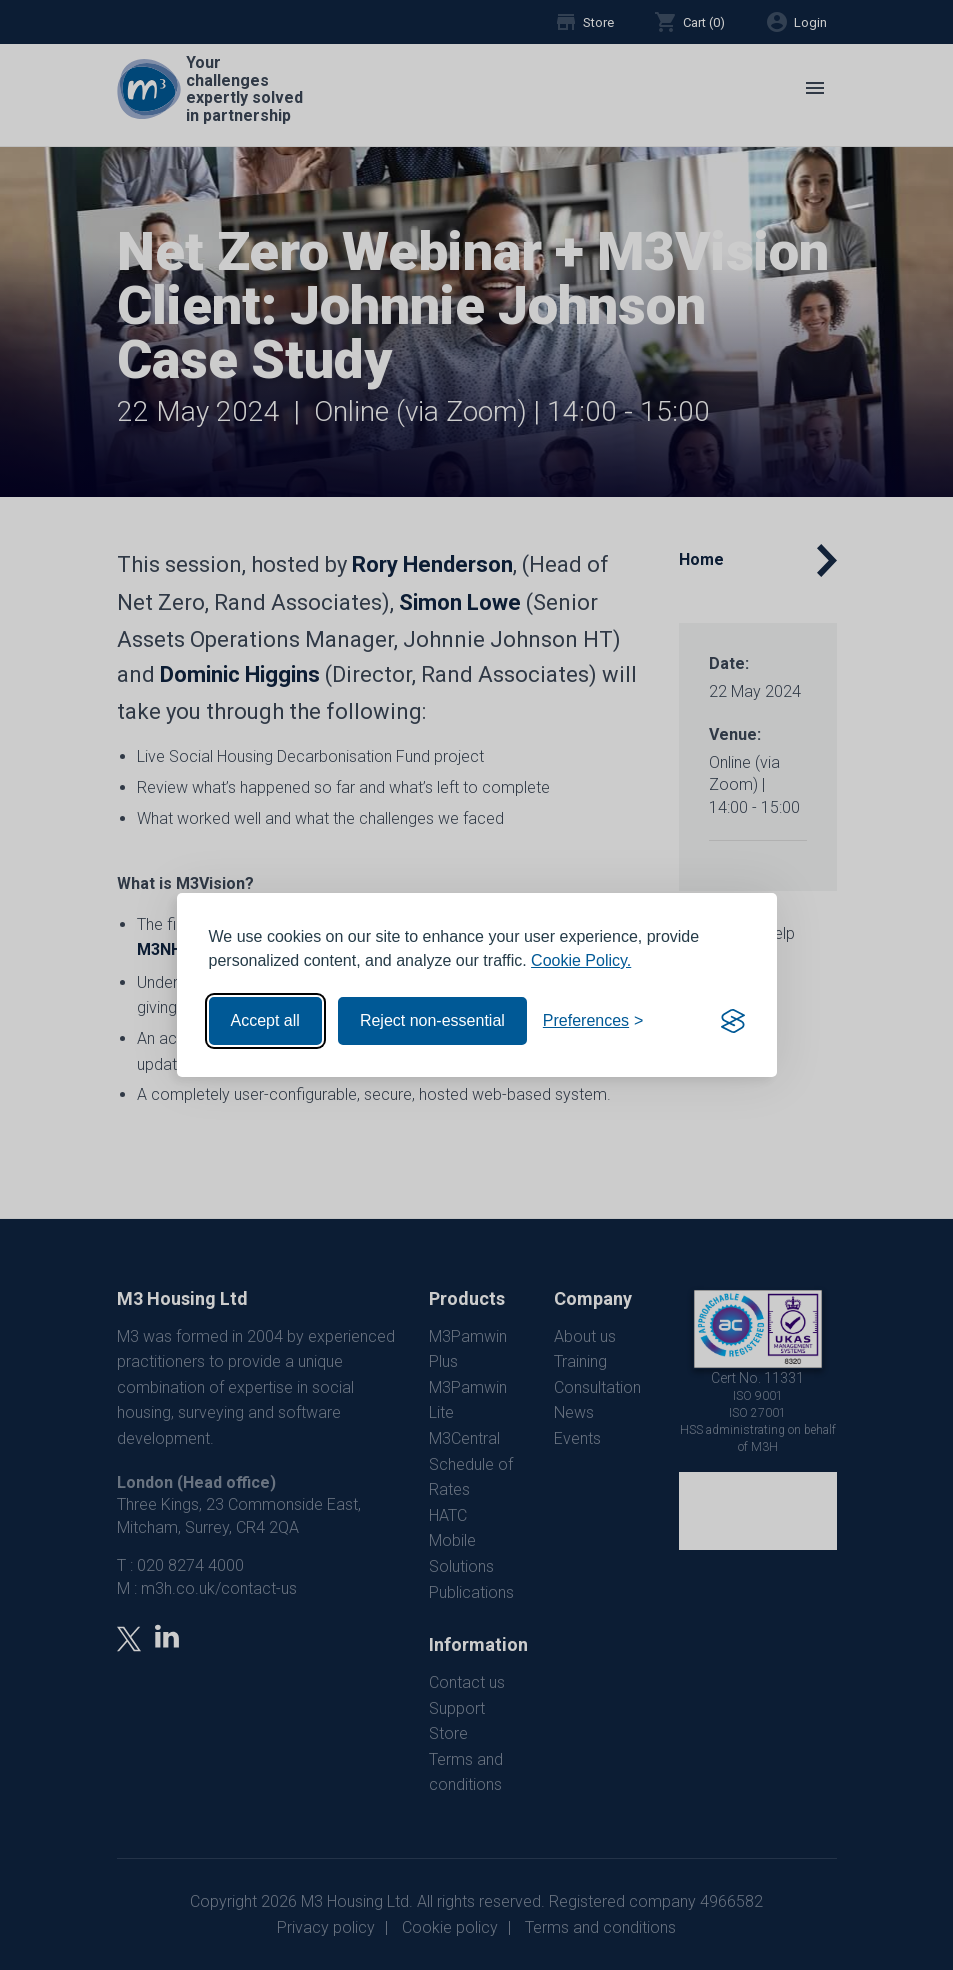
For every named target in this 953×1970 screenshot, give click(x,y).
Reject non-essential (432, 1020)
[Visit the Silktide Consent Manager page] (733, 1021)
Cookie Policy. (581, 960)
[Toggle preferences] (593, 1021)
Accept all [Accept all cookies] (265, 1020)
